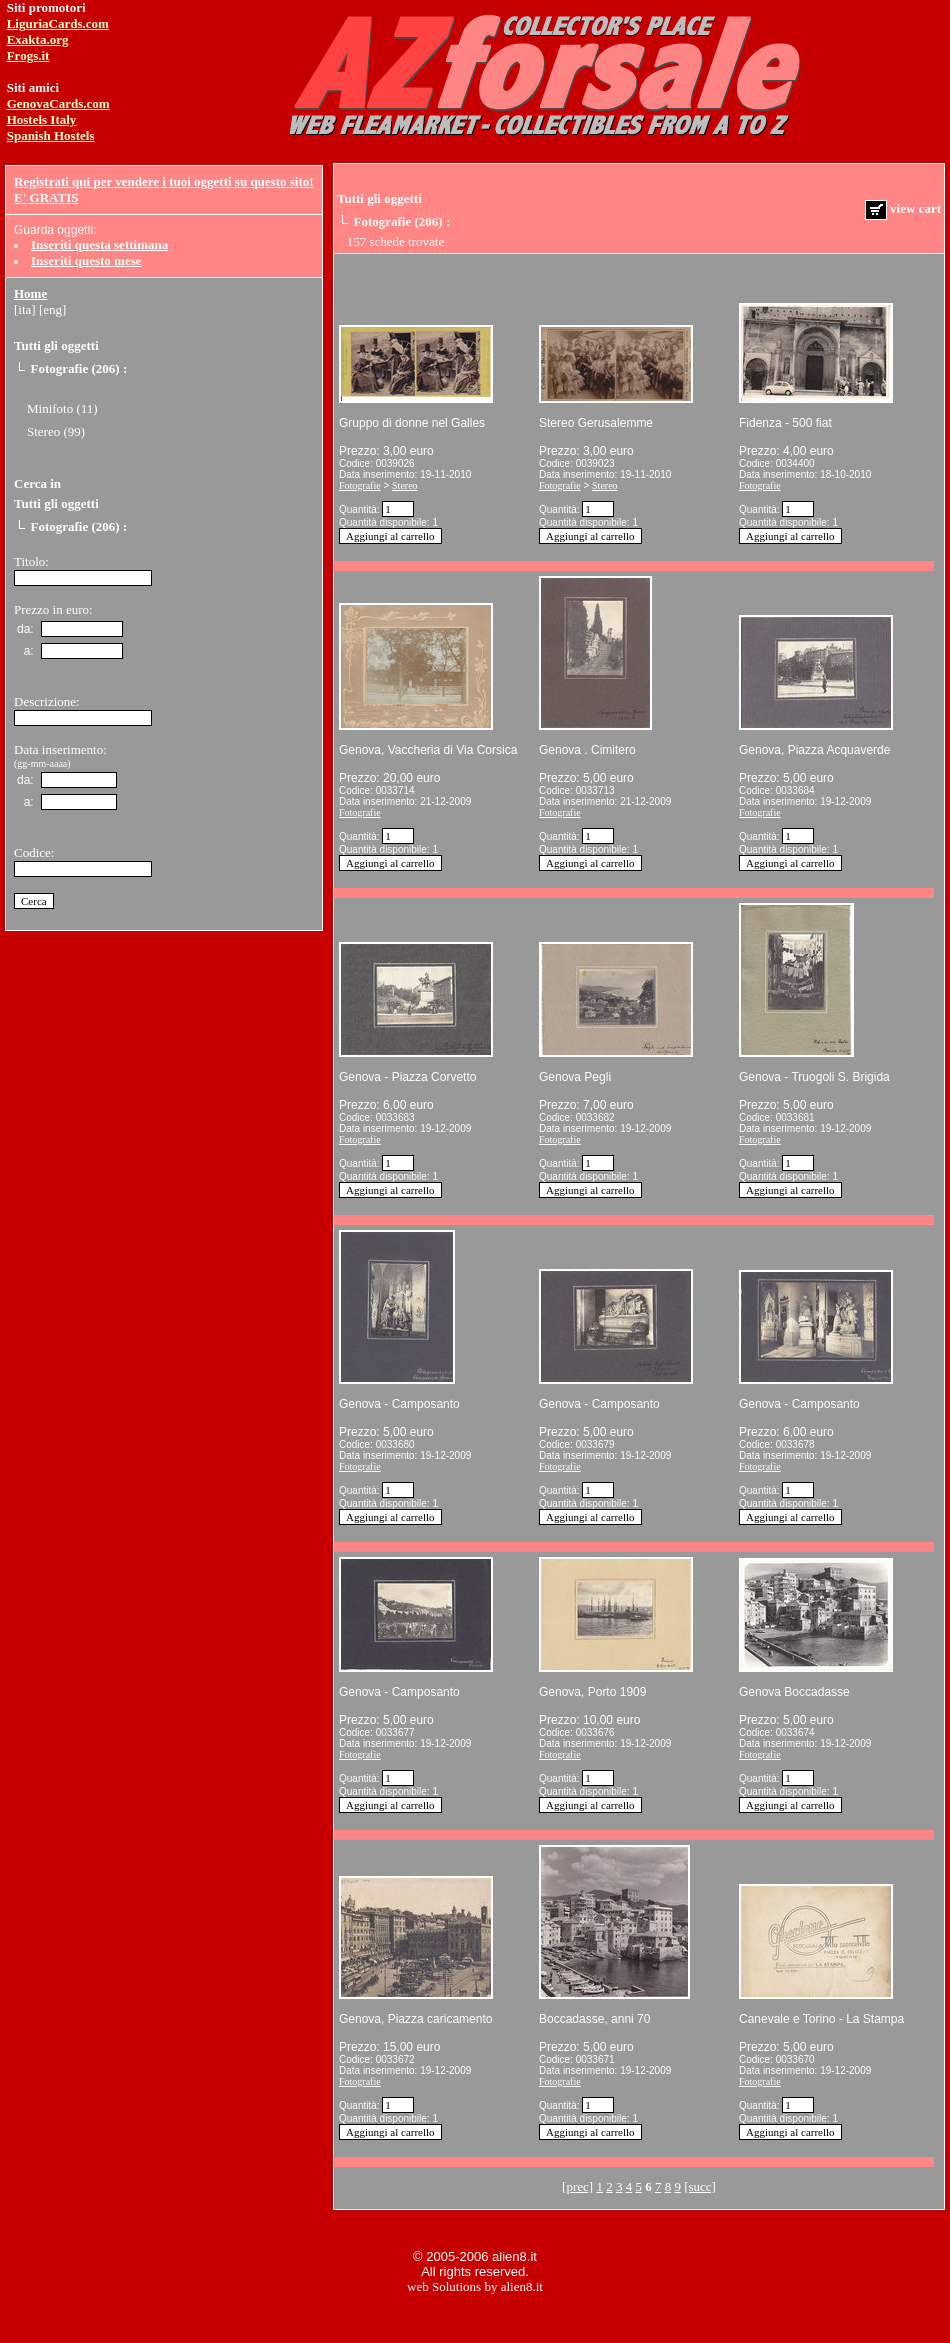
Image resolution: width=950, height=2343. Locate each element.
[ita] (25, 309)
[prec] (577, 2186)
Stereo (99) (56, 431)
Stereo (405, 485)
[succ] (700, 2186)
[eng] (52, 309)
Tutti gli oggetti (56, 345)
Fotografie (360, 485)
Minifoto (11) (62, 408)
